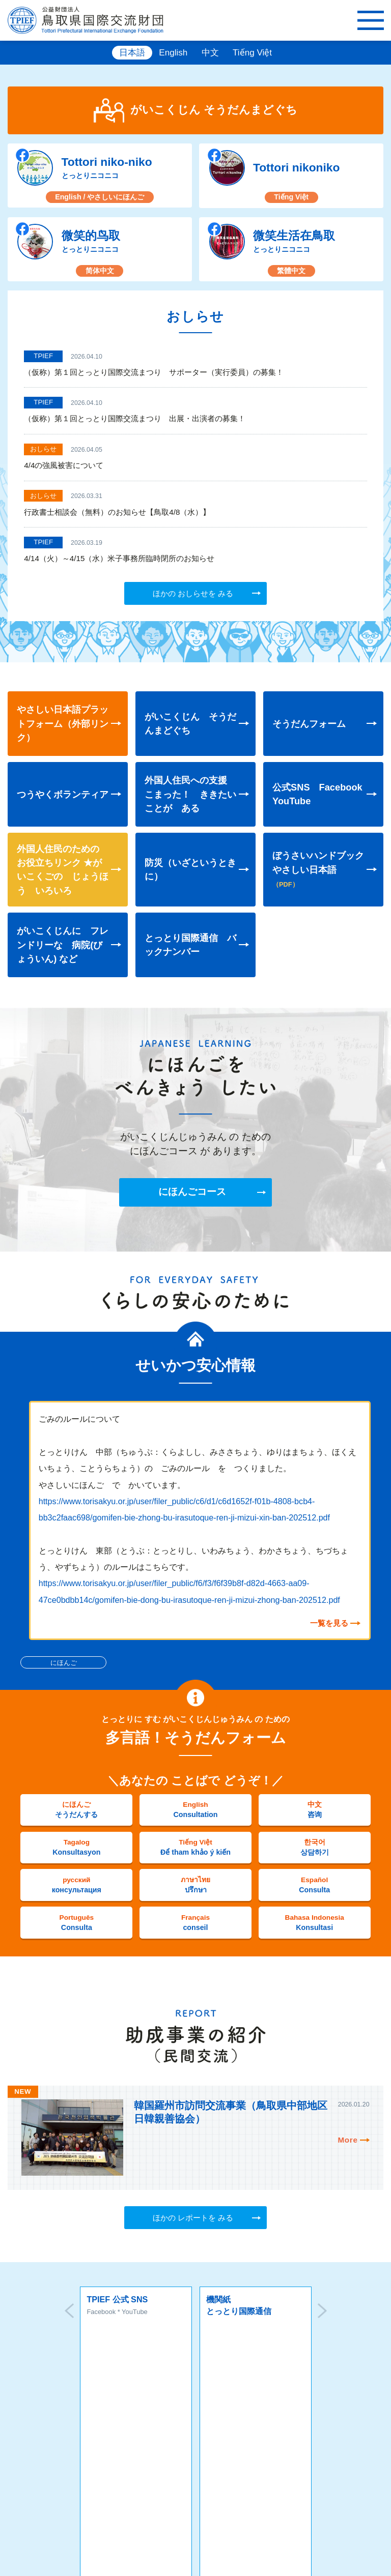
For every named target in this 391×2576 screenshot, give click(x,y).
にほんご (63, 1663)
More (347, 2140)
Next (322, 2313)
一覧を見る (329, 1623)
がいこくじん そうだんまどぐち (212, 109)
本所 (13, 2493)
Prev (69, 2313)
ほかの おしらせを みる (192, 593)
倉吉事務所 (149, 2493)
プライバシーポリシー (172, 2421)
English (173, 52)
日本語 (132, 52)
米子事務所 (277, 2493)
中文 (210, 52)
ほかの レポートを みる (192, 2218)
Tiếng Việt (252, 52)
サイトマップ (107, 2421)
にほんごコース (192, 1192)
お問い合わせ (190, 2448)
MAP (36, 2492)
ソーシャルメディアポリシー (261, 2421)
